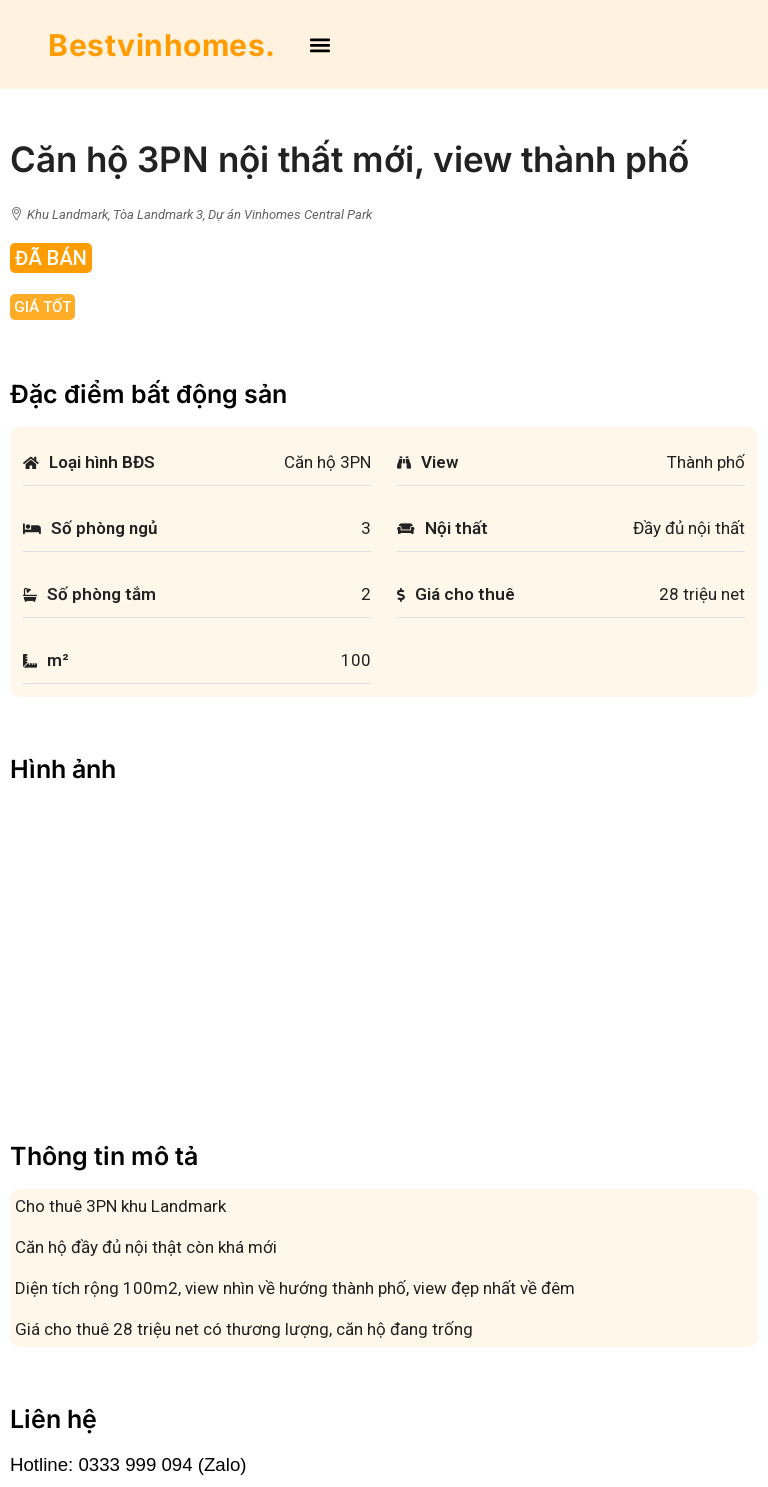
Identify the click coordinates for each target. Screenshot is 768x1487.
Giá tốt (42, 307)
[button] (319, 44)
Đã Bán (51, 258)
